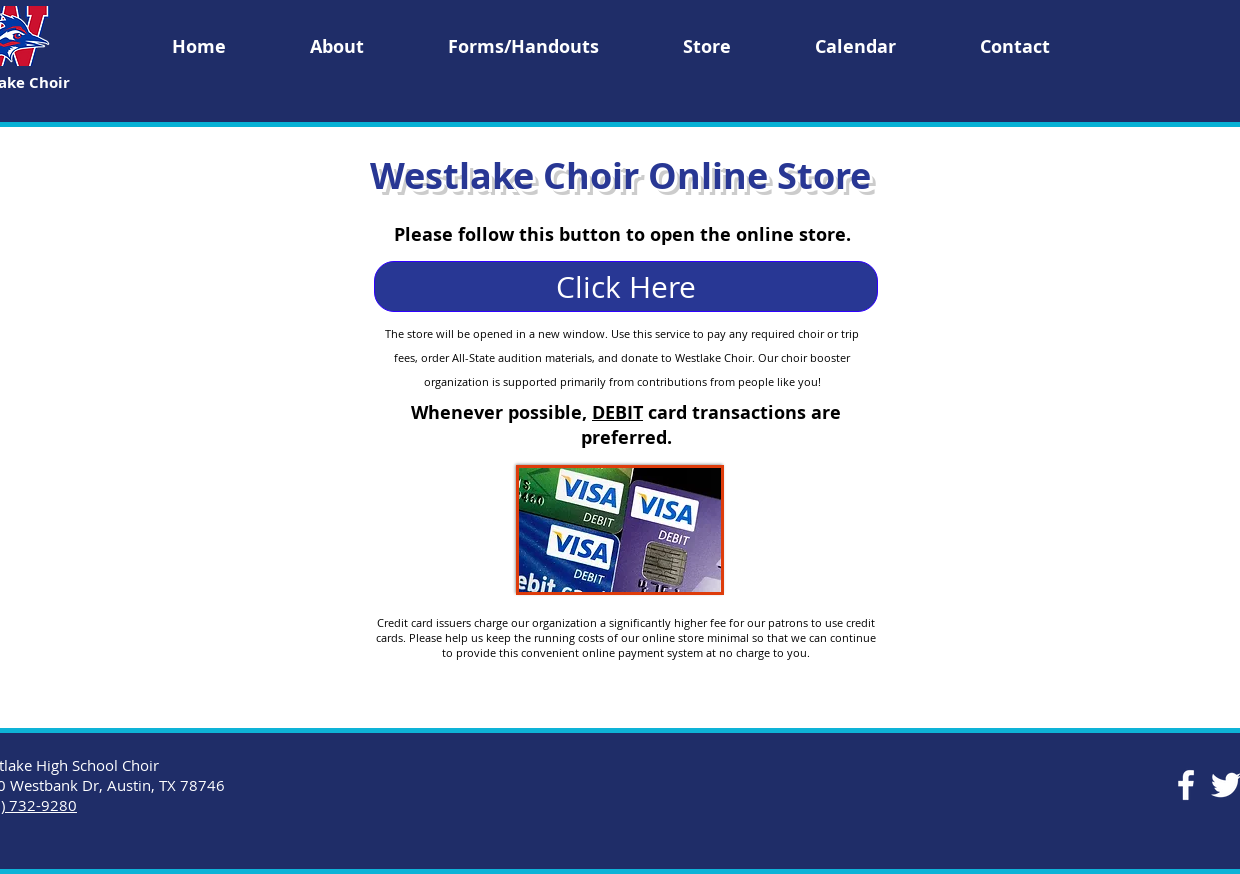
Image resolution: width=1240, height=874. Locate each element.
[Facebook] (1186, 785)
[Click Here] (626, 286)
